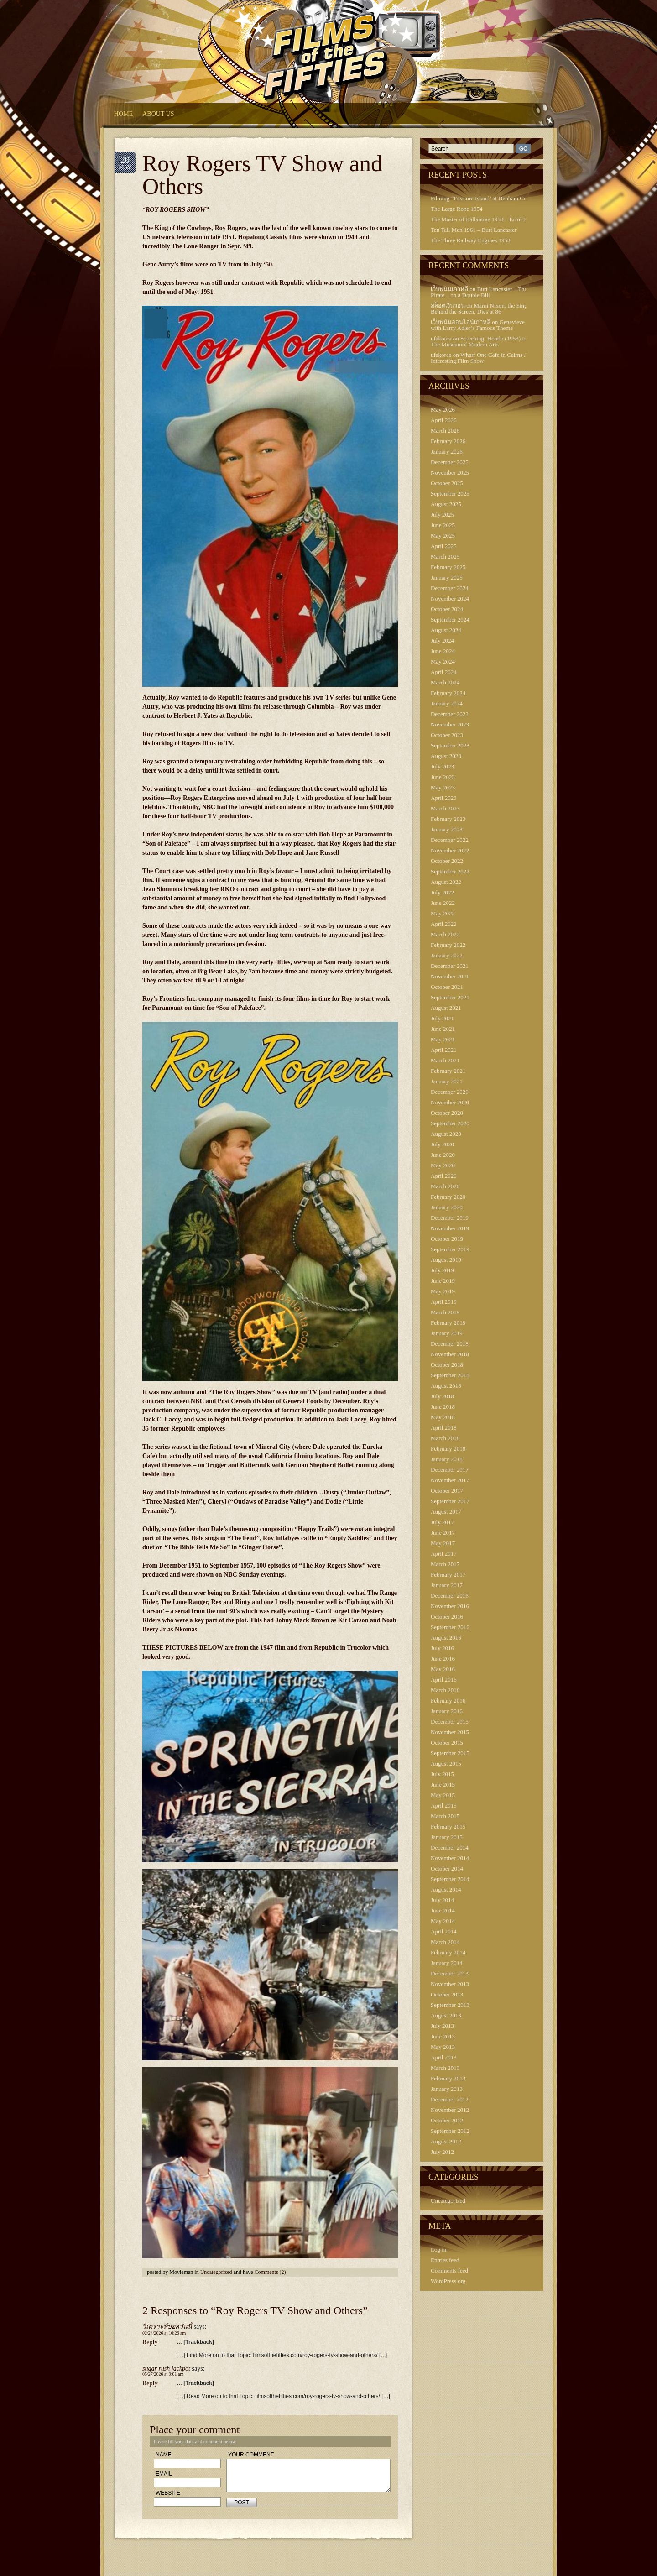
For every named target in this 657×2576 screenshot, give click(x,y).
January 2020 (447, 1207)
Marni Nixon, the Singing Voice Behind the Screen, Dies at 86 (490, 308)
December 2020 (450, 1091)
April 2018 (444, 1427)
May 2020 (443, 1165)
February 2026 (448, 441)
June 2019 (443, 1280)
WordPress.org (448, 2281)
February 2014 (448, 1952)
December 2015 (450, 1721)
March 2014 (445, 1942)
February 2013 (448, 2078)
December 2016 (450, 1595)
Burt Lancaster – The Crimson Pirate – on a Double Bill (490, 292)
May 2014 (443, 1921)
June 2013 (443, 2036)
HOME (123, 113)
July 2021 (442, 1018)
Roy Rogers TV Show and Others (262, 175)
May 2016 (443, 1669)
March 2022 (445, 934)
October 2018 (447, 1364)
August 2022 (446, 881)
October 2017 (447, 1490)
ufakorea (441, 338)
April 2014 (444, 1931)
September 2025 (450, 493)
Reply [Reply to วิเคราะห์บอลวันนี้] (149, 2342)
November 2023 (450, 724)
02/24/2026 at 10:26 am (164, 2333)
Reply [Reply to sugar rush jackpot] (149, 2383)
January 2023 (447, 829)
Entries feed (445, 2260)
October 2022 (447, 860)
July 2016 (442, 1648)
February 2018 (448, 1448)
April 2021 (444, 1049)
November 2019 (450, 1228)
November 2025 (450, 472)
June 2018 (443, 1406)
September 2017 (450, 1501)
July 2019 (442, 1270)
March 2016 (445, 1690)
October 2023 (447, 735)
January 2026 (447, 451)
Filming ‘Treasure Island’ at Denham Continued (488, 198)
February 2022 (448, 944)
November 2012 (450, 2109)
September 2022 (450, 871)
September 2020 (450, 1123)
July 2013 (442, 2025)
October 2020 (447, 1112)
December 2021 (450, 965)
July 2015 (442, 1774)
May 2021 (443, 1039)
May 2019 (443, 1291)
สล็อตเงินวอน (448, 305)
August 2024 (446, 630)
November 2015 (450, 1732)
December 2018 (450, 1343)
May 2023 (443, 787)
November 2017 (450, 1480)
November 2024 (450, 598)
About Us (158, 113)
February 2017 (448, 1574)
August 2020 (446, 1133)
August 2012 (446, 2141)
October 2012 (447, 2120)
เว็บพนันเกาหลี (449, 289)
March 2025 (445, 556)
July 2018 (442, 1396)
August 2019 (446, 1259)
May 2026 (443, 409)
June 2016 (443, 1658)
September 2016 (450, 1627)
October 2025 (447, 483)
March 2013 (445, 2067)
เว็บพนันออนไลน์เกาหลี (460, 322)
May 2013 (443, 2046)
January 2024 (447, 703)
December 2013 (450, 1973)
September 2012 (450, 2130)
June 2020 (443, 1154)
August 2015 (446, 1763)
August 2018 (446, 1385)
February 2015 (448, 1826)
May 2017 (443, 1543)
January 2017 (447, 1585)
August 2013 (446, 2015)
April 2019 (444, 1301)
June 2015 (443, 1784)
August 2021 (446, 1007)
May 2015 (443, 1795)
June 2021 (443, 1028)
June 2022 (443, 902)
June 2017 (443, 1532)
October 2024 (447, 609)
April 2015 (444, 1805)
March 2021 (445, 1060)
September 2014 (450, 1879)
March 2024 (445, 682)
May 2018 (443, 1417)
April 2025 (444, 546)
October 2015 (447, 1742)
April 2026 (444, 420)
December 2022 (450, 839)
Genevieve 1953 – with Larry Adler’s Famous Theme (486, 325)
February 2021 (448, 1070)
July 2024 (442, 640)
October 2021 (447, 986)
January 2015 (447, 1837)
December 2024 (450, 588)
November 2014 (450, 1858)
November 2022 (450, 850)
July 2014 (442, 1900)
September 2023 (450, 745)
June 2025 (443, 525)
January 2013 (447, 2088)
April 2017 (444, 1553)
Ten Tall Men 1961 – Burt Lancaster (474, 229)
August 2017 (446, 1511)
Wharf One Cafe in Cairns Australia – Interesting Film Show (490, 357)
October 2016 (447, 1616)
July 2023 (442, 766)
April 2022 (444, 923)
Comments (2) (270, 2272)
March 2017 (445, 1564)
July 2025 (442, 514)
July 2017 (442, 1522)
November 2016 (450, 1606)
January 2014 (447, 1962)
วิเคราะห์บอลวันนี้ (167, 2326)
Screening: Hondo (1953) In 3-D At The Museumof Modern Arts (488, 341)
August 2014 (446, 1889)
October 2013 (447, 1994)
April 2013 (444, 2057)
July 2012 (442, 2151)
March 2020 (445, 1186)
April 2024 (444, 672)
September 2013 (450, 2004)
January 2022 (447, 955)
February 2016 (448, 1700)
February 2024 (448, 693)
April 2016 (444, 1679)
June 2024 (443, 651)
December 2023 (450, 714)
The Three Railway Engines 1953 (471, 240)
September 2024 (450, 619)
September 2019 (450, 1249)
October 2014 (447, 1868)
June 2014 (443, 1910)
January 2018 (447, 1459)
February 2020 (448, 1196)
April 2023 (444, 797)
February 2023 (448, 818)
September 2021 (450, 997)
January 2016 (447, 1711)
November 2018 (450, 1354)
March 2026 (445, 430)
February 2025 (448, 567)
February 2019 (448, 1322)
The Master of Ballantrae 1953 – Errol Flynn (484, 219)
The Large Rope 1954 (456, 208)
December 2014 (450, 1847)
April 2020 (444, 1175)
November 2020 (450, 1102)
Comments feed (449, 2270)
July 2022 (442, 892)
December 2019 (450, 1217)
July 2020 (442, 1144)
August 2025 (446, 504)
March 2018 (445, 1438)
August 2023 (446, 755)
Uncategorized (216, 2272)
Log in (438, 2249)
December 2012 (450, 2099)
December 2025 (450, 462)
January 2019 (447, 1333)
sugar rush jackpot (166, 2368)
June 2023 (443, 776)
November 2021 (450, 976)
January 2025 (447, 577)
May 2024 (443, 661)
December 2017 (450, 1469)
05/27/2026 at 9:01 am (162, 2374)
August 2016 (446, 1637)
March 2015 (445, 1816)
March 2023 (445, 808)
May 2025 (443, 535)
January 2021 (447, 1081)
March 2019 (445, 1312)
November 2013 (450, 1983)
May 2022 (443, 913)
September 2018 (450, 1375)
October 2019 (447, 1238)
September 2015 (450, 1753)
